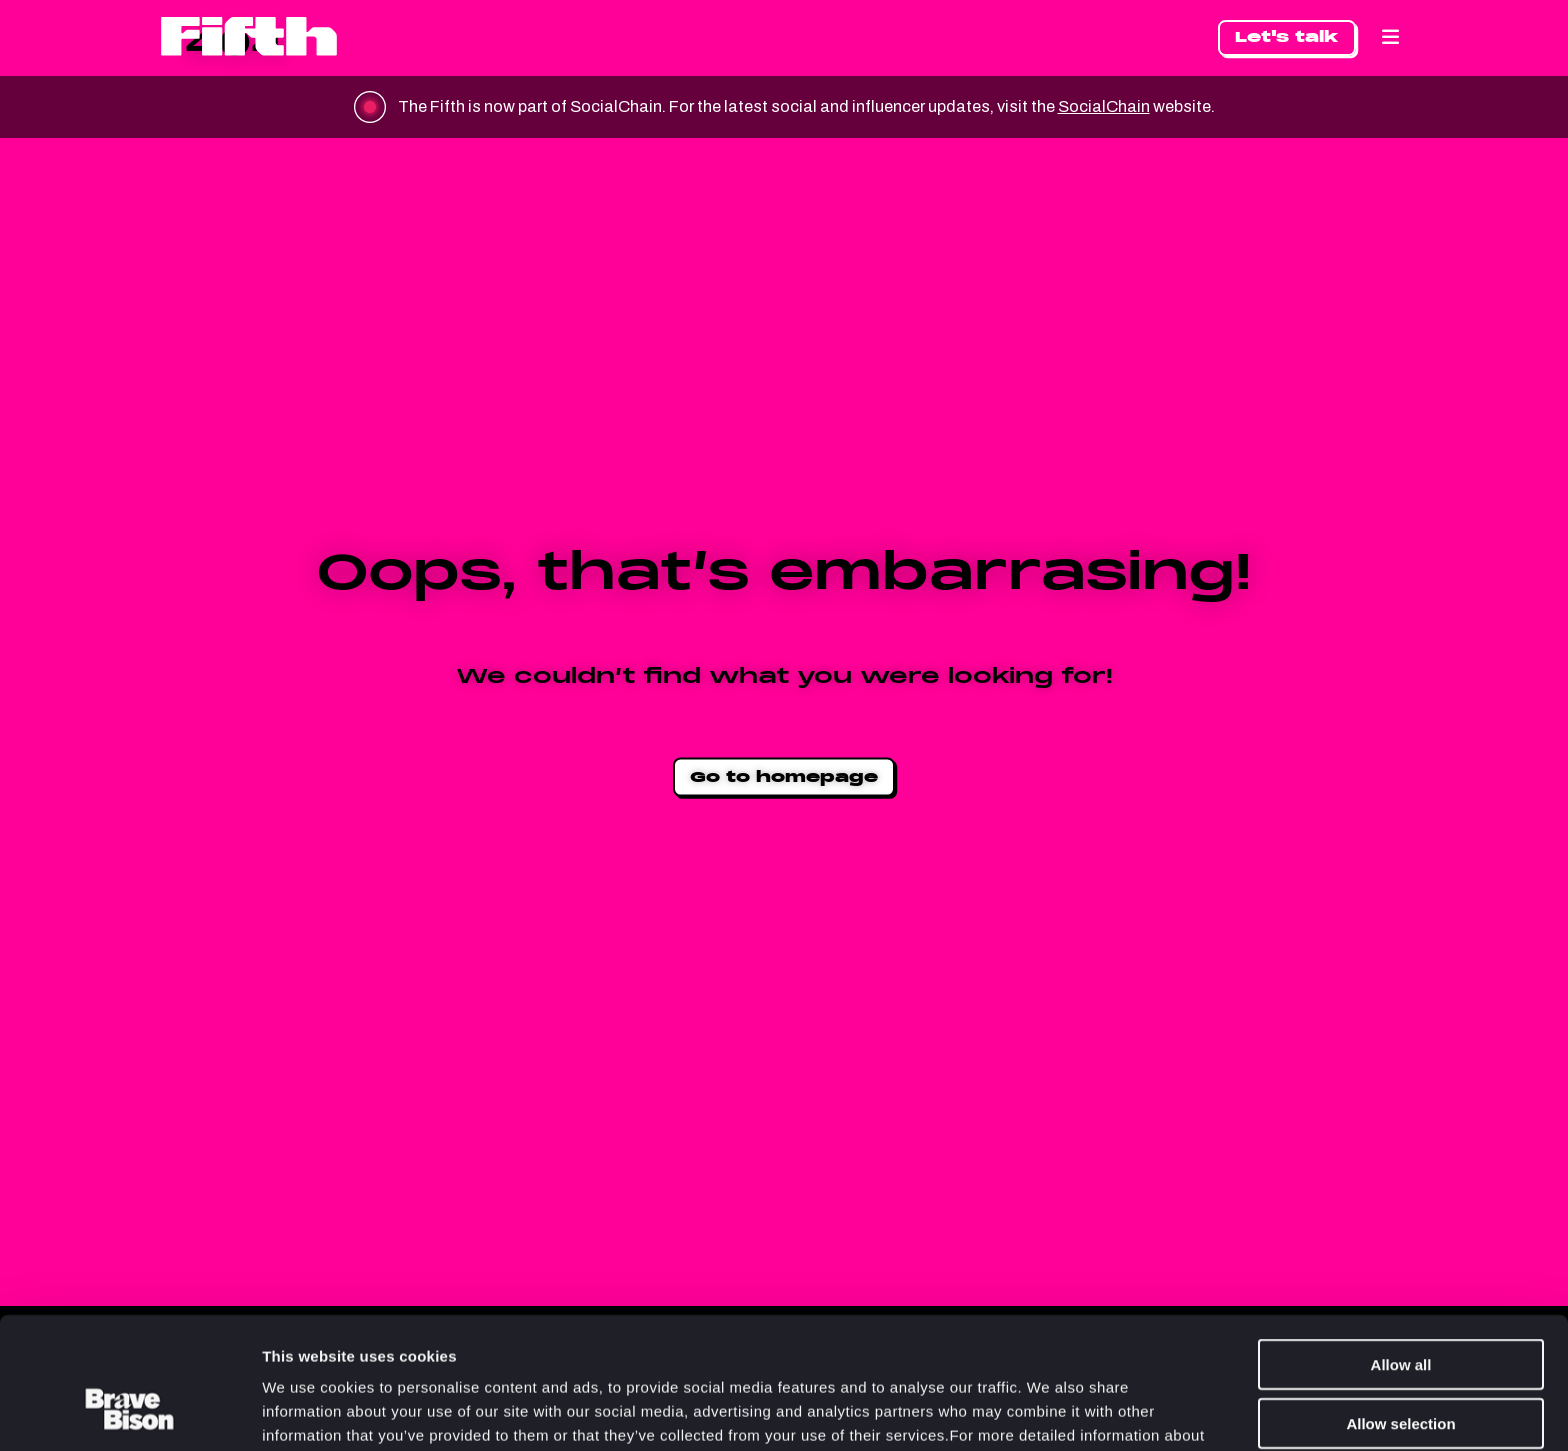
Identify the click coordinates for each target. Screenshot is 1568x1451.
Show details (1049, 1411)
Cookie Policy (570, 1346)
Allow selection (1400, 1310)
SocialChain (1104, 106)
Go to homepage (784, 776)
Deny (1401, 1368)
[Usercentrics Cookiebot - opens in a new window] (129, 1412)
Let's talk (1287, 36)
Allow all (1401, 1251)
